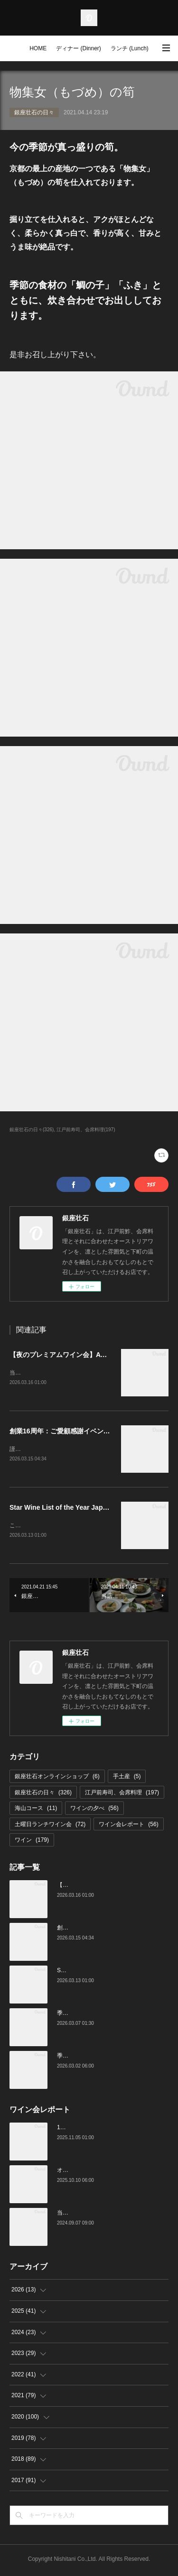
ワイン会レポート (128, 1826)
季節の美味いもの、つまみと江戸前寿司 (108, 2015)
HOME (38, 48)
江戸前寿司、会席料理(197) (85, 1129)
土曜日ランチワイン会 (50, 1826)
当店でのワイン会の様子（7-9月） (101, 2214)
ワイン (32, 1842)
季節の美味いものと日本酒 (91, 2057)
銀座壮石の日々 (34, 112)
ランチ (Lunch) (130, 48)
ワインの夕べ (94, 1810)
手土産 (127, 1778)
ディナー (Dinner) (78, 48)
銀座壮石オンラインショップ (57, 1778)
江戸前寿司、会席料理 (122, 1794)
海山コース (36, 1810)
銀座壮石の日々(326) (31, 1129)
